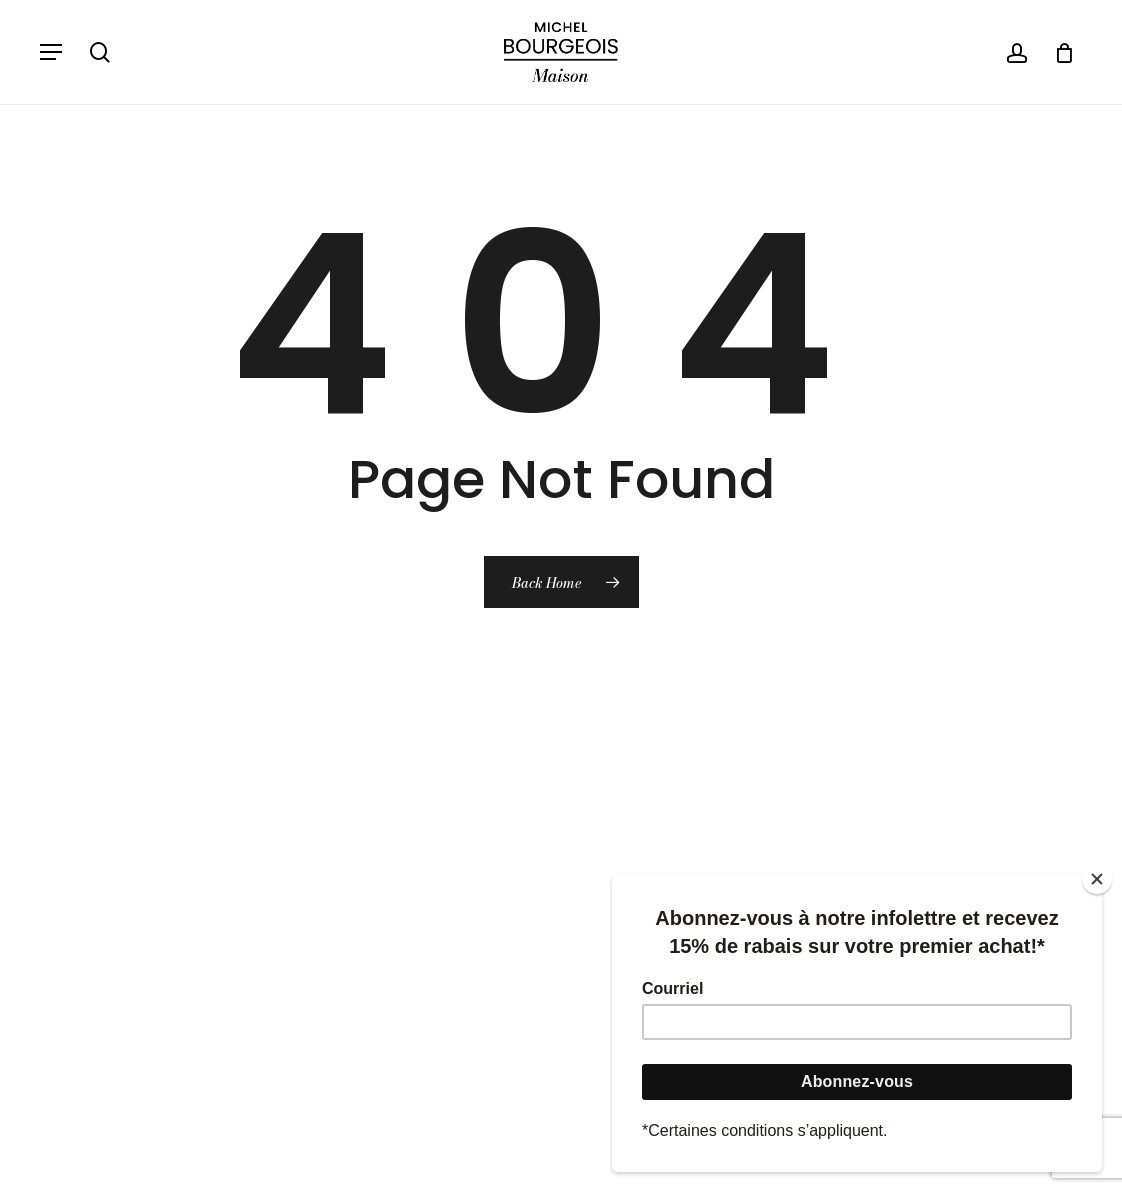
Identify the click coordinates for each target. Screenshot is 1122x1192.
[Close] (1097, 879)
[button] (51, 52)
